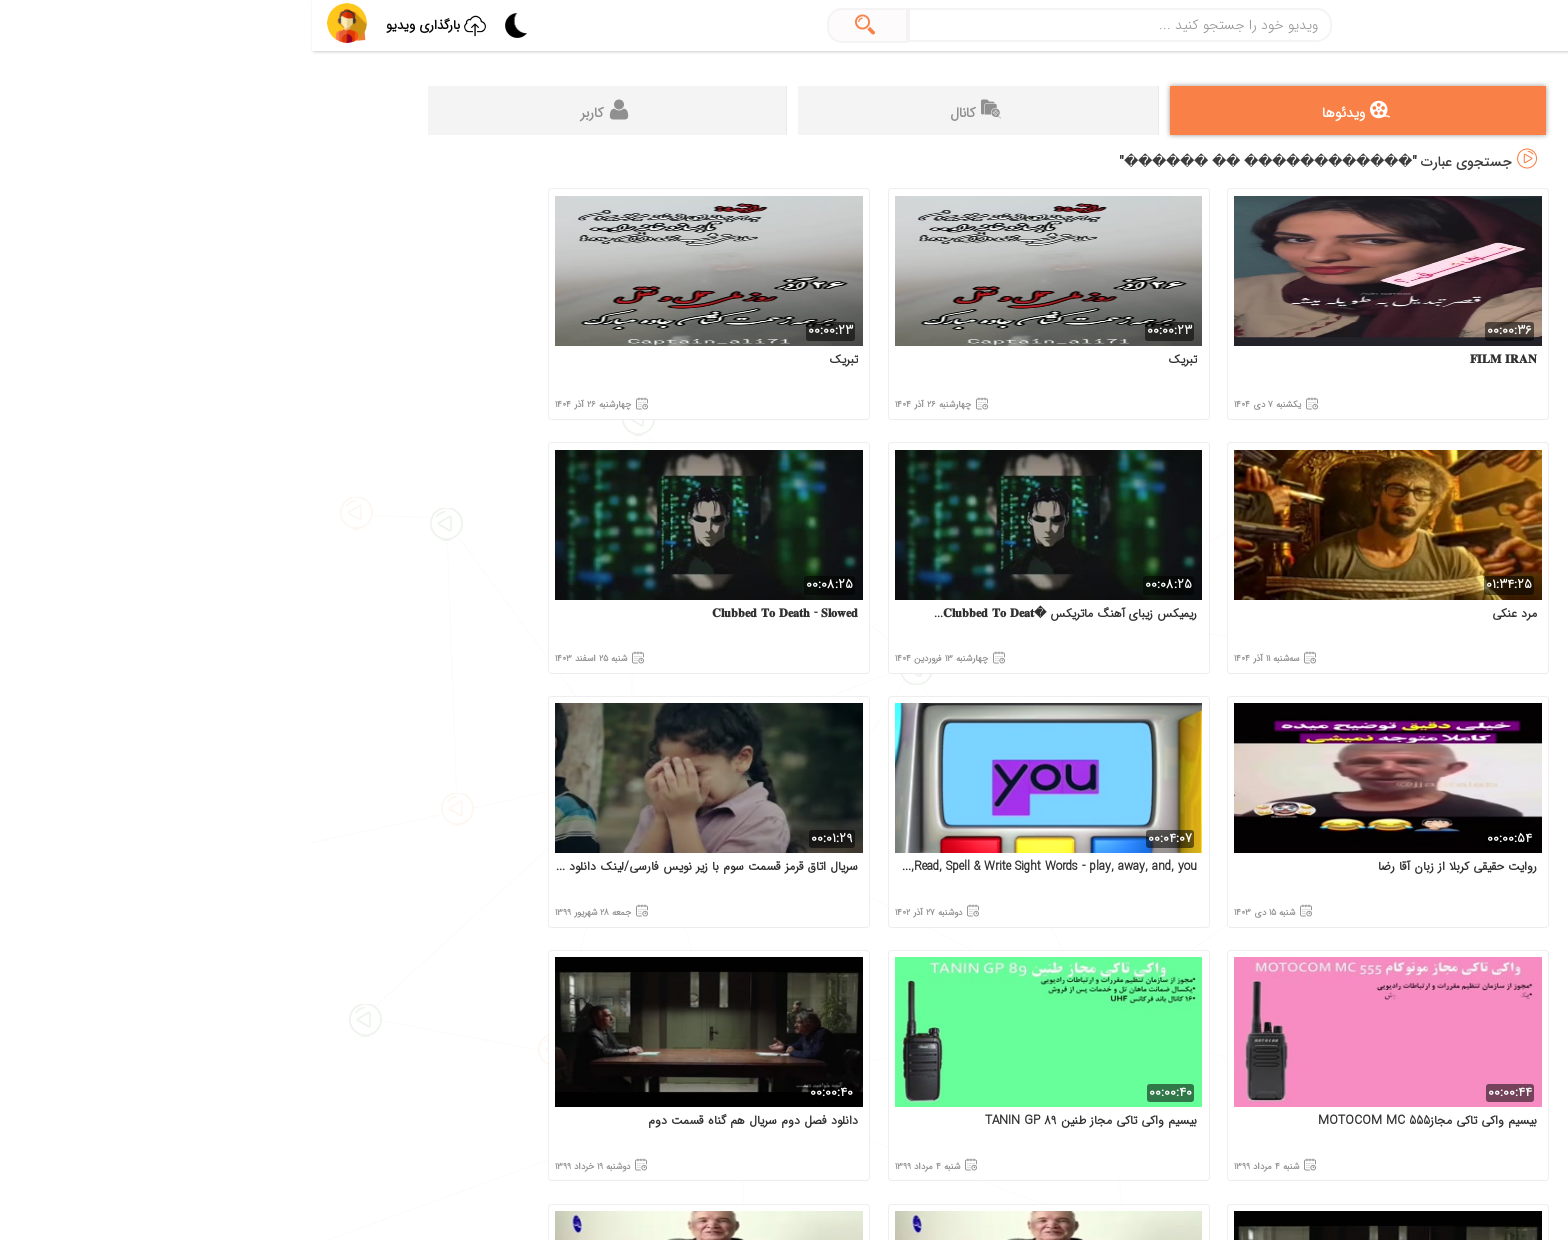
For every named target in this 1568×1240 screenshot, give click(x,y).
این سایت (1448, 842)
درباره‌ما (1446, 716)
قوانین (1508, 716)
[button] (35, 23)
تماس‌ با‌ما (1375, 716)
